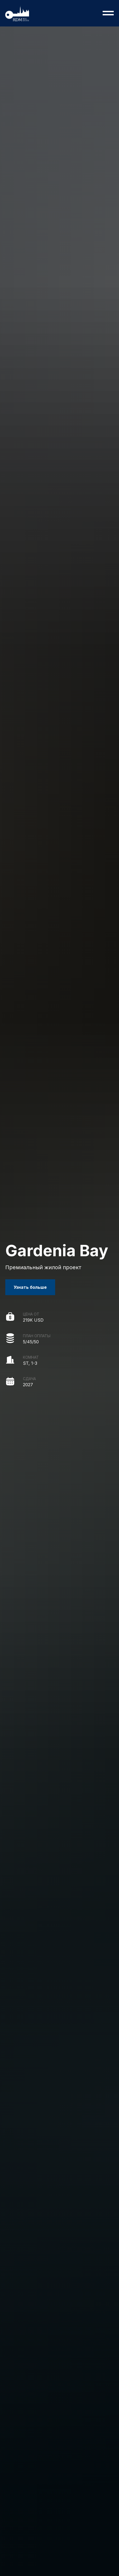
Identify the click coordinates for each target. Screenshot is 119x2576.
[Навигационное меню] (108, 13)
